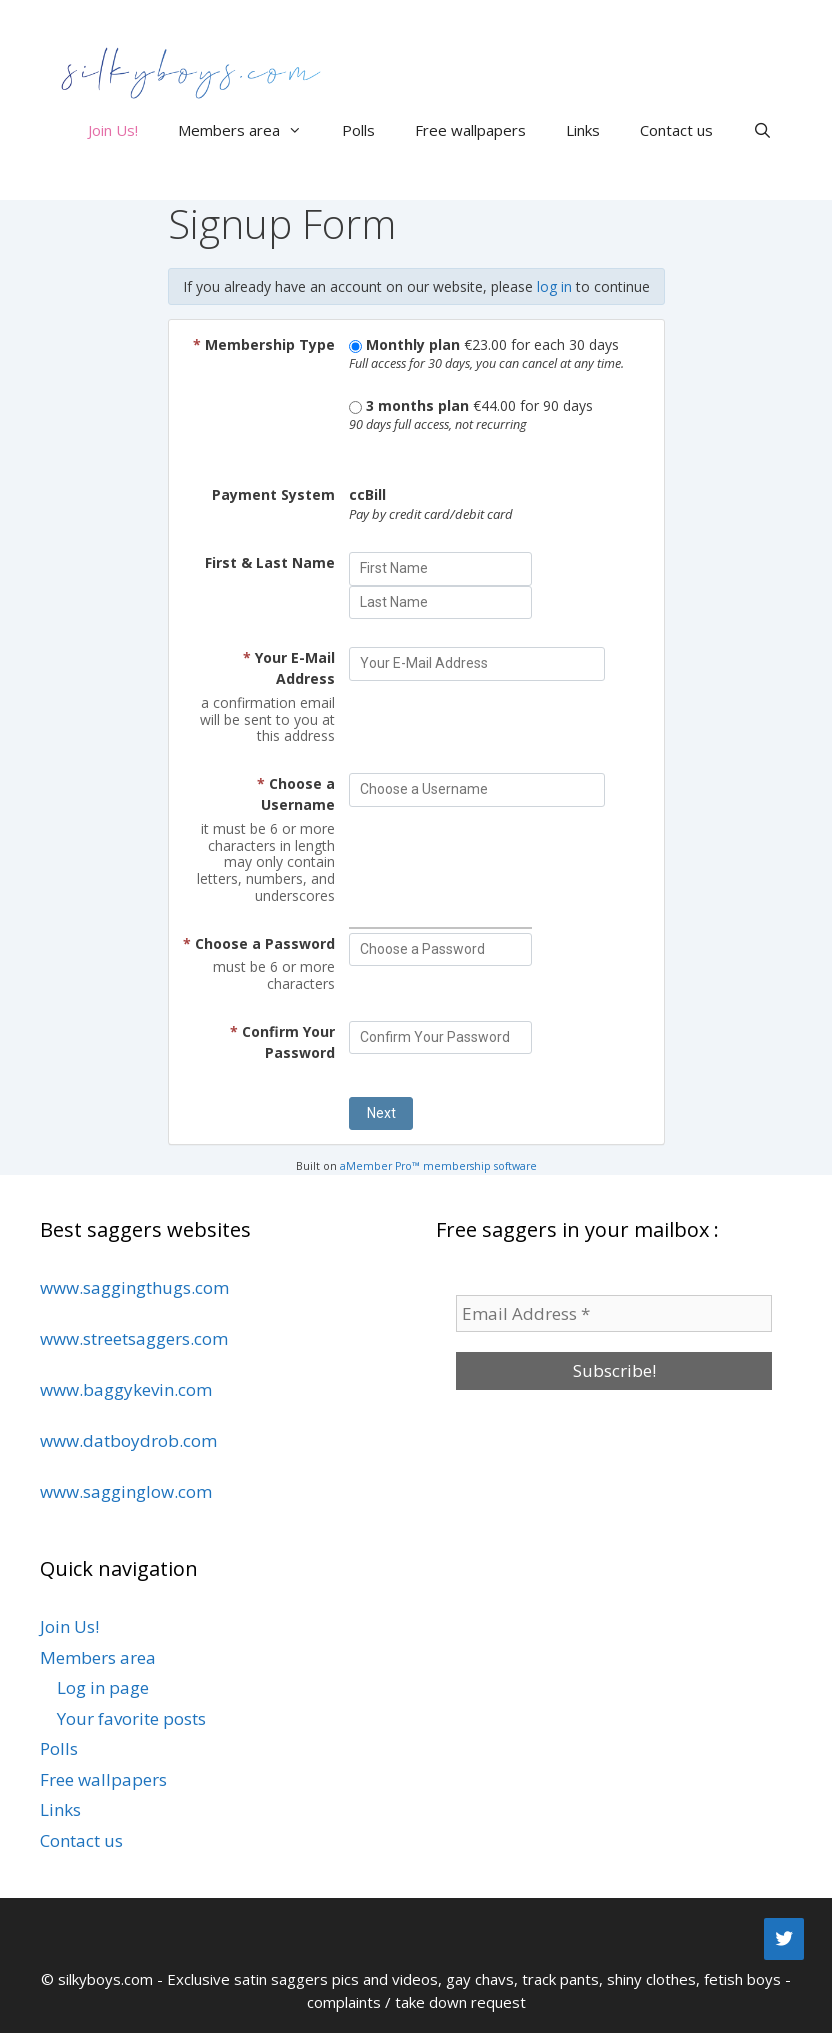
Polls (358, 130)
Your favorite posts (131, 1718)
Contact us (676, 130)
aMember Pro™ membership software (438, 1166)
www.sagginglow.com (126, 1491)
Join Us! (113, 130)
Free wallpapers (470, 130)
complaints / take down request (416, 2002)
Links (583, 130)
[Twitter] (784, 1939)
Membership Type (264, 344)
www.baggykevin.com (126, 1389)
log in (554, 286)
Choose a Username (296, 794)
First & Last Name (270, 562)
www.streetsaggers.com (134, 1338)
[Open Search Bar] (762, 130)
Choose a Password (259, 943)
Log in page (103, 1687)
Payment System (273, 494)
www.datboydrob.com (128, 1440)
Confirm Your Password (282, 1042)
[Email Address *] (614, 1314)
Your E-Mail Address (289, 668)
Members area (250, 130)
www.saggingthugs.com (134, 1287)
